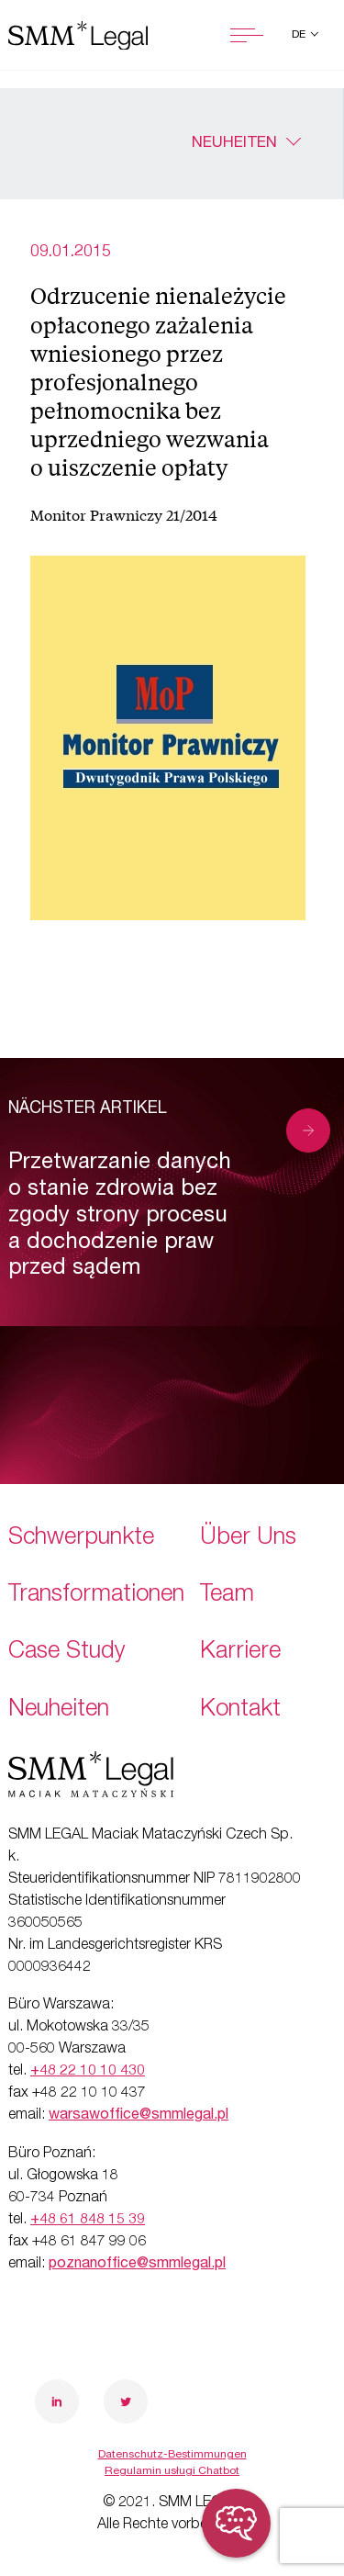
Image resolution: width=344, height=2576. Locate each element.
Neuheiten (234, 144)
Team (227, 1595)
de (300, 34)
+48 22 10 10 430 (87, 2071)
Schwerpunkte (81, 1538)
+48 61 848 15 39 (87, 2220)
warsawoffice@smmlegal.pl (138, 2116)
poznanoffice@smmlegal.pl (137, 2264)
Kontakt (240, 1710)
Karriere (240, 1652)
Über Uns (248, 1538)
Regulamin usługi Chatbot (172, 2471)
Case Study (67, 1652)
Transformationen (96, 1595)
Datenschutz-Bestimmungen (172, 2454)
